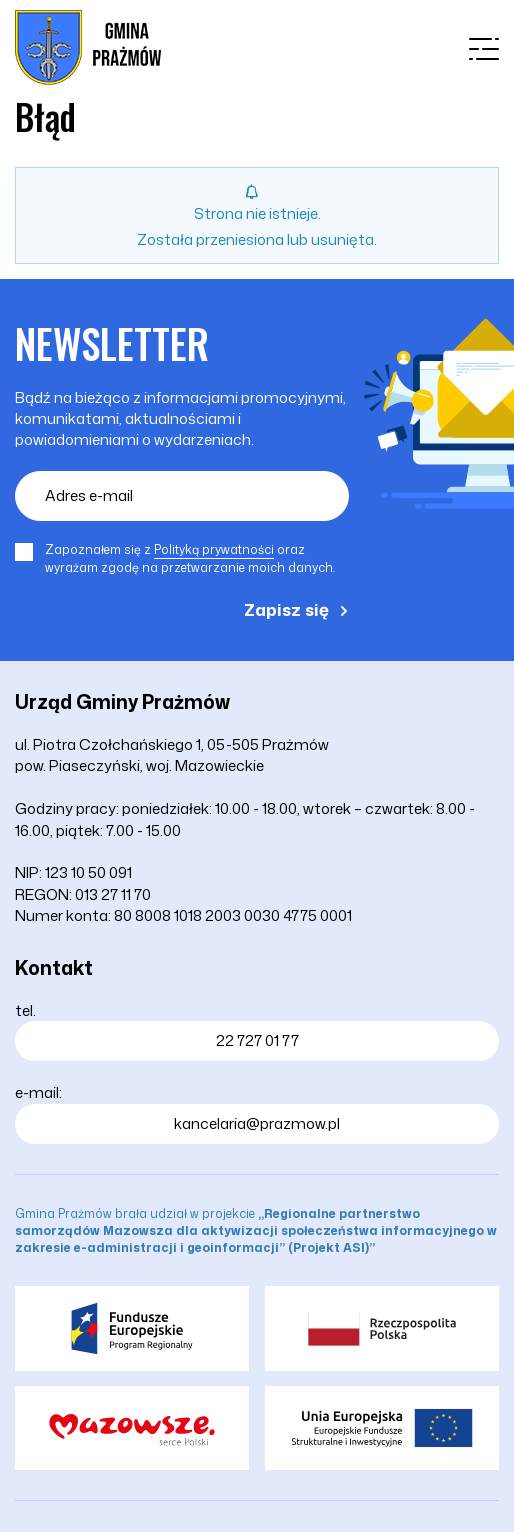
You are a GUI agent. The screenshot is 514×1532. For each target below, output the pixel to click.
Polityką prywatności (214, 549)
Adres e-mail (89, 495)
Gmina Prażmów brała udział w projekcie (256, 1230)
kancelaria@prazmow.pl (257, 1123)
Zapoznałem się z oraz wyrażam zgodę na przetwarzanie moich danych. (190, 558)
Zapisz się (286, 609)
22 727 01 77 (257, 1040)
